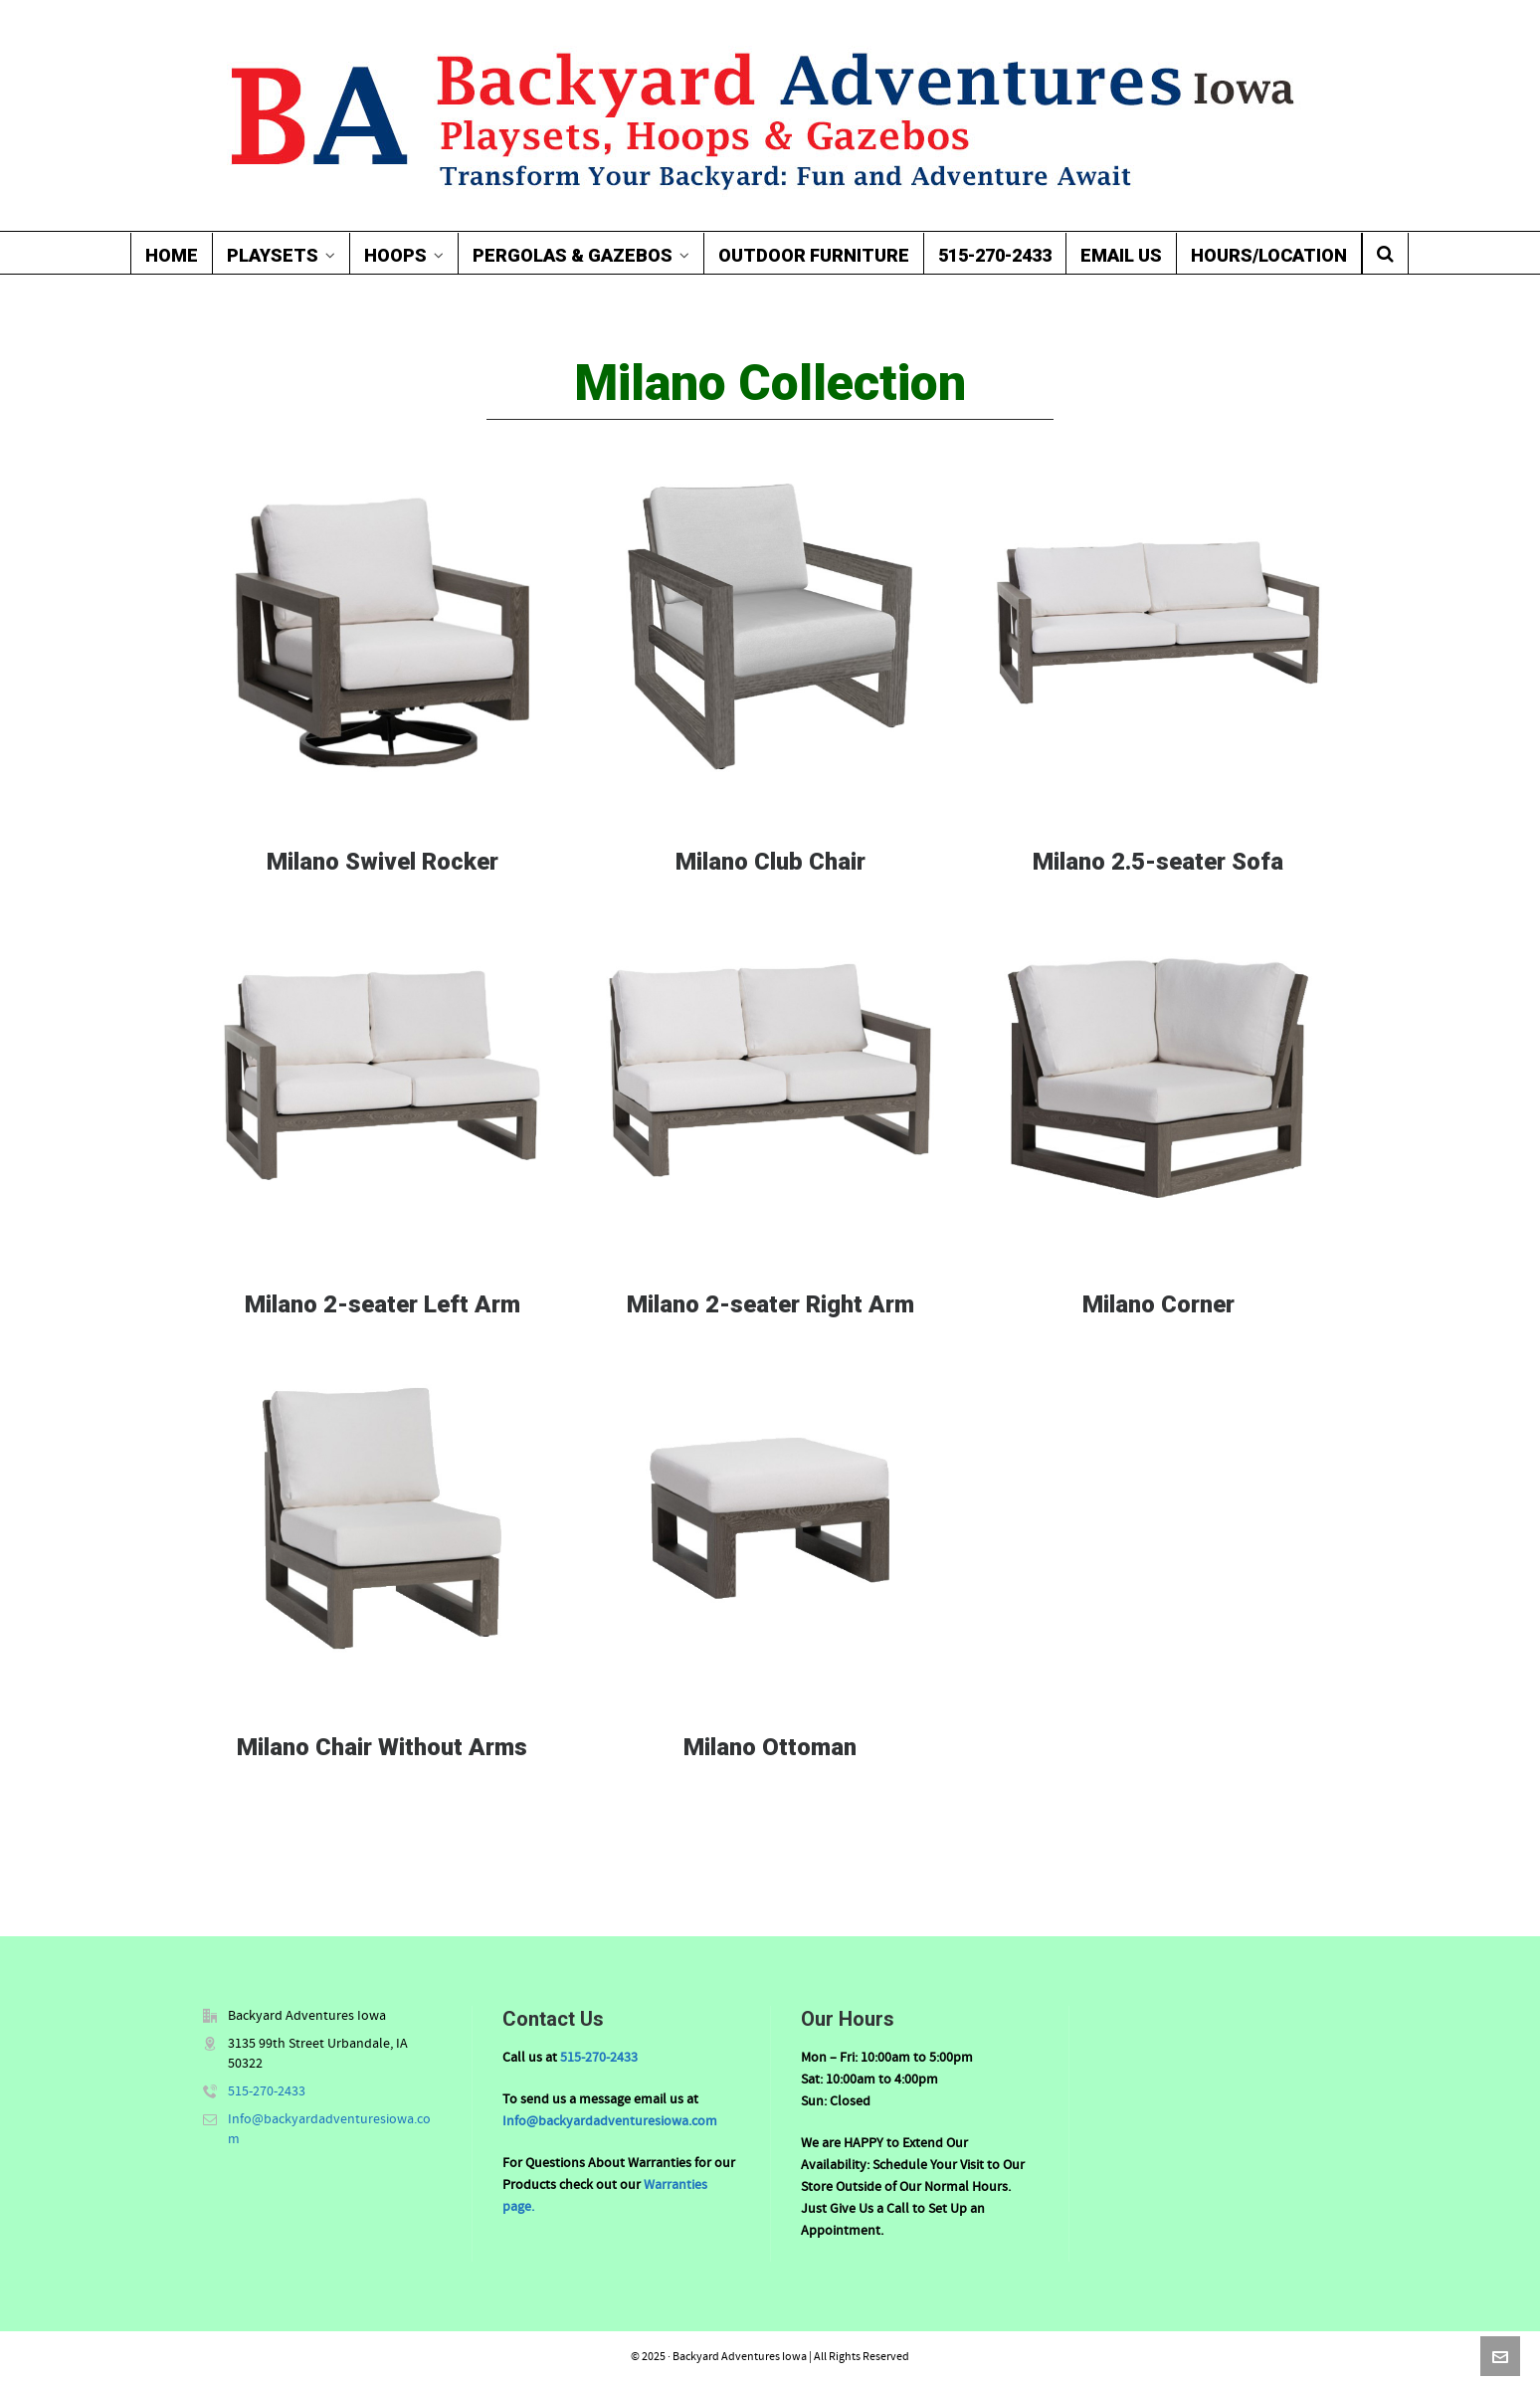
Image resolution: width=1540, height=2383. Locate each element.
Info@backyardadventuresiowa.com (609, 2121)
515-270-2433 (266, 2091)
